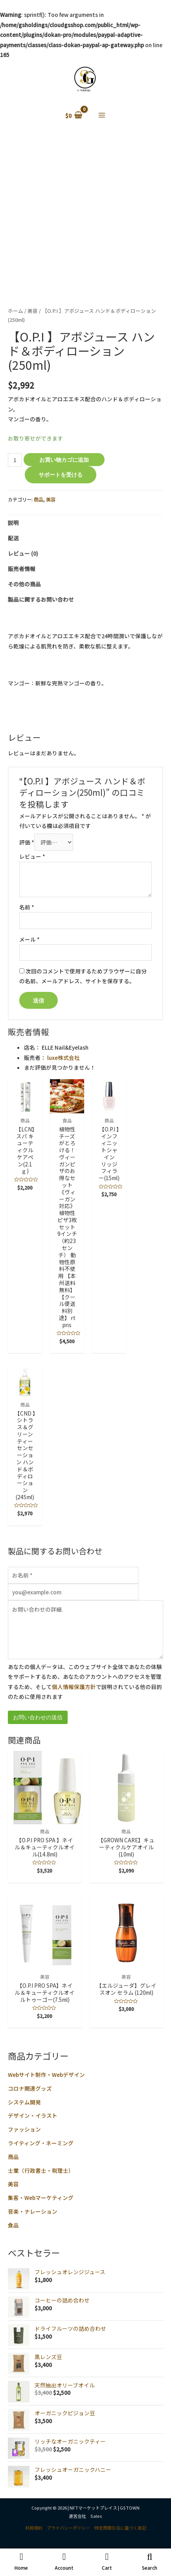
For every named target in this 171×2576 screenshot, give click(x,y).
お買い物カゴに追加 (64, 459)
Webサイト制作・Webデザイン (46, 2074)
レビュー (32, 856)
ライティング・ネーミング (41, 2143)
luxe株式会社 (63, 1057)
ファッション (24, 2129)
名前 (26, 907)
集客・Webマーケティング (41, 2197)
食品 (13, 2225)
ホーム (15, 310)
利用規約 (33, 2528)
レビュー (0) (23, 553)
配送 (13, 538)
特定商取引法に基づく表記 (120, 2528)
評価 (26, 842)
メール (29, 939)
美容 (13, 2184)
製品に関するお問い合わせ (41, 599)
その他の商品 (24, 584)
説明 (13, 523)
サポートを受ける (61, 474)
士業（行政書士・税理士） (41, 2170)
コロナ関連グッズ (30, 2088)
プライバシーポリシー (68, 2528)
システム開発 (24, 2102)
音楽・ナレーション (32, 2211)
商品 (13, 2157)
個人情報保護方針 (74, 1687)
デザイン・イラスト (32, 2115)
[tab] (85, 523)
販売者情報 (21, 569)
